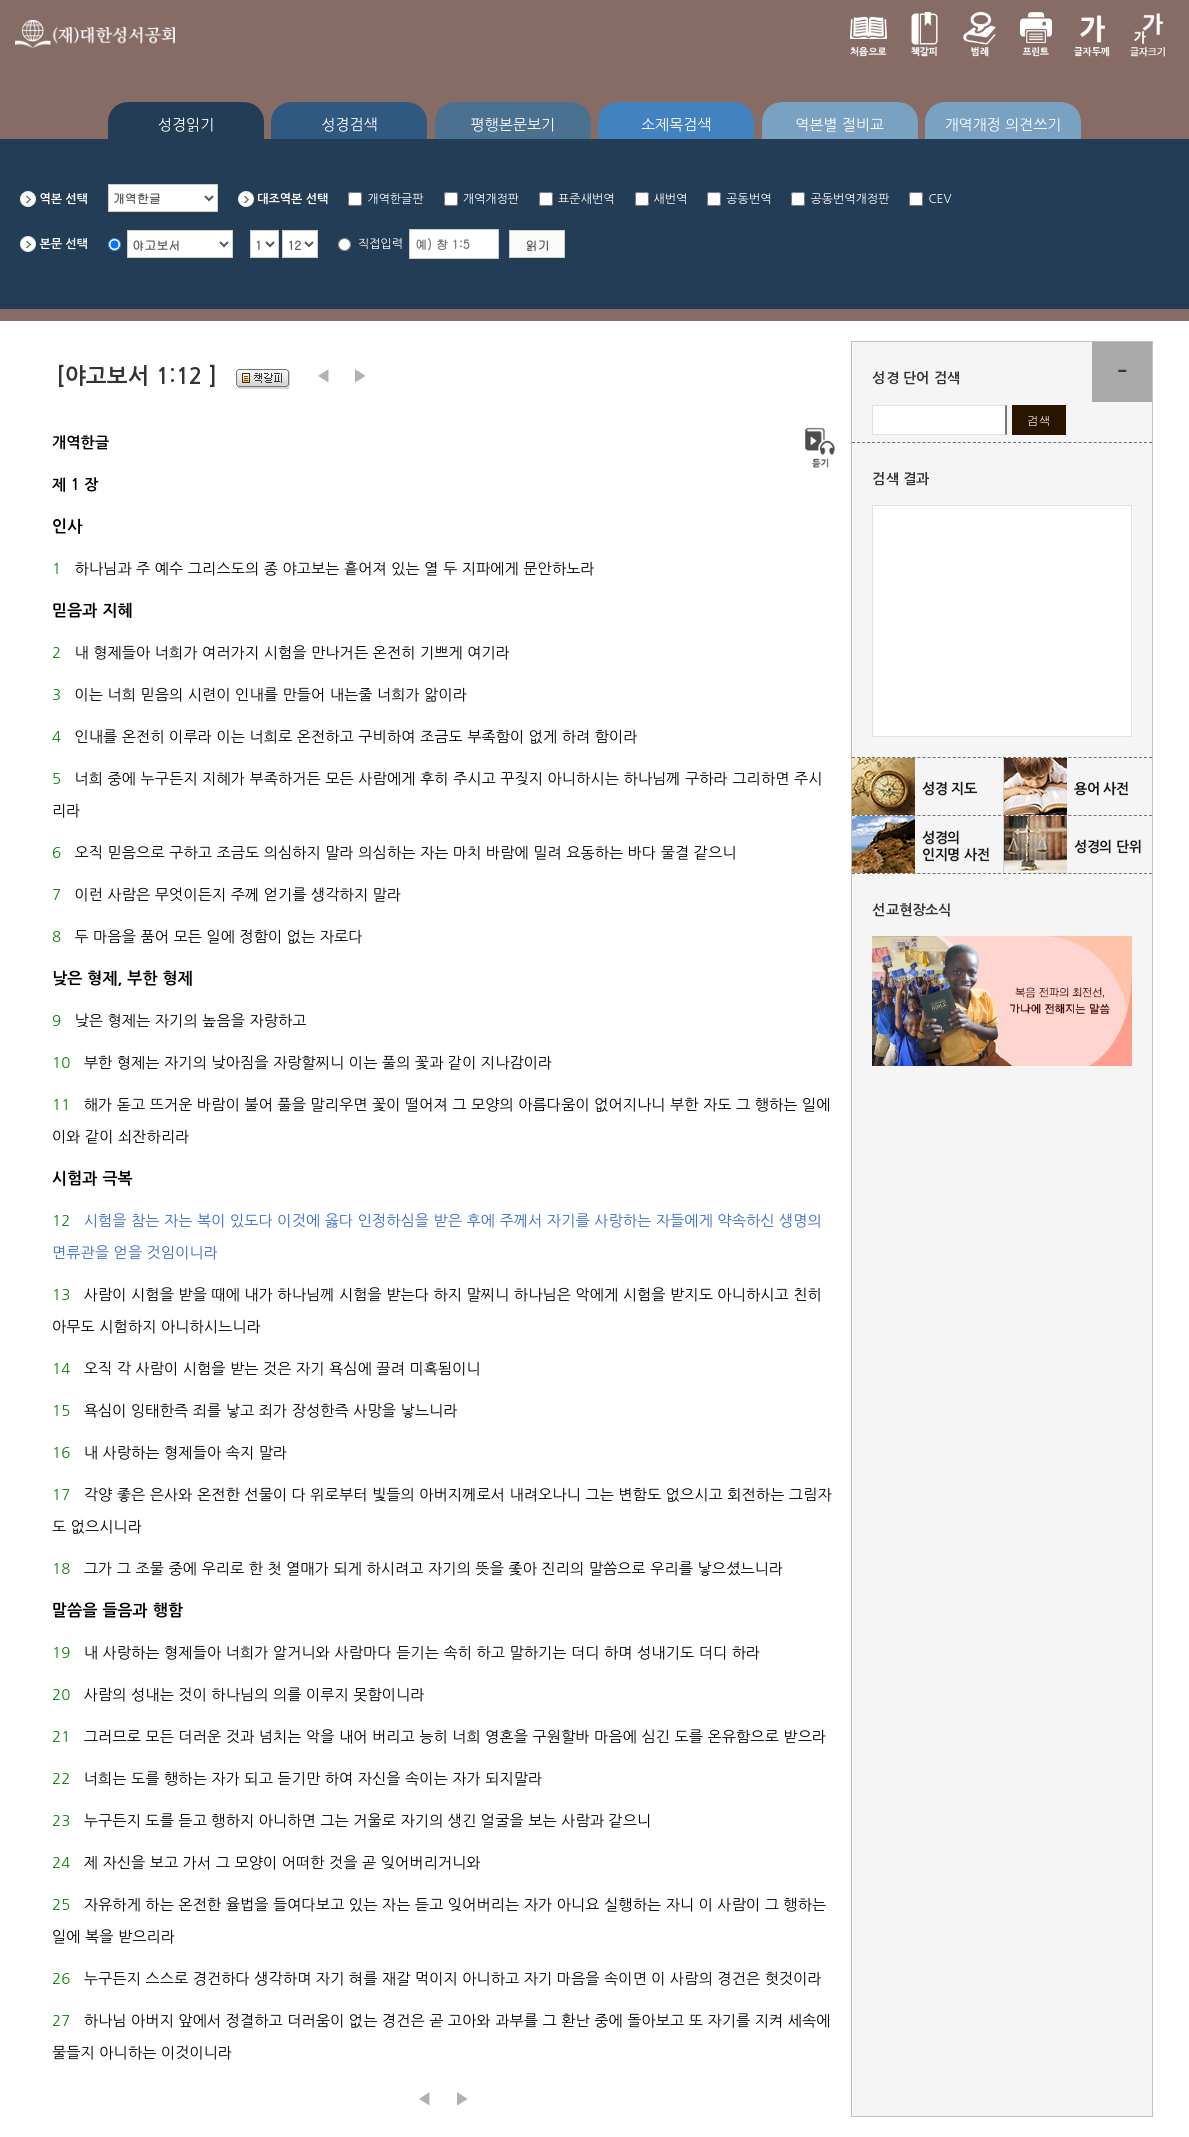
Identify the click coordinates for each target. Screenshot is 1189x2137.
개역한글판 (395, 199)
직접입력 (380, 244)
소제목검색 (676, 124)
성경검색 (349, 124)
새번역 (671, 199)
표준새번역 (586, 199)
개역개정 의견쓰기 (1002, 124)
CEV (939, 199)
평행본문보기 (513, 124)
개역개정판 (491, 199)
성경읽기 (186, 124)
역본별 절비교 (839, 124)
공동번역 (748, 199)
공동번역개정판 (849, 199)
